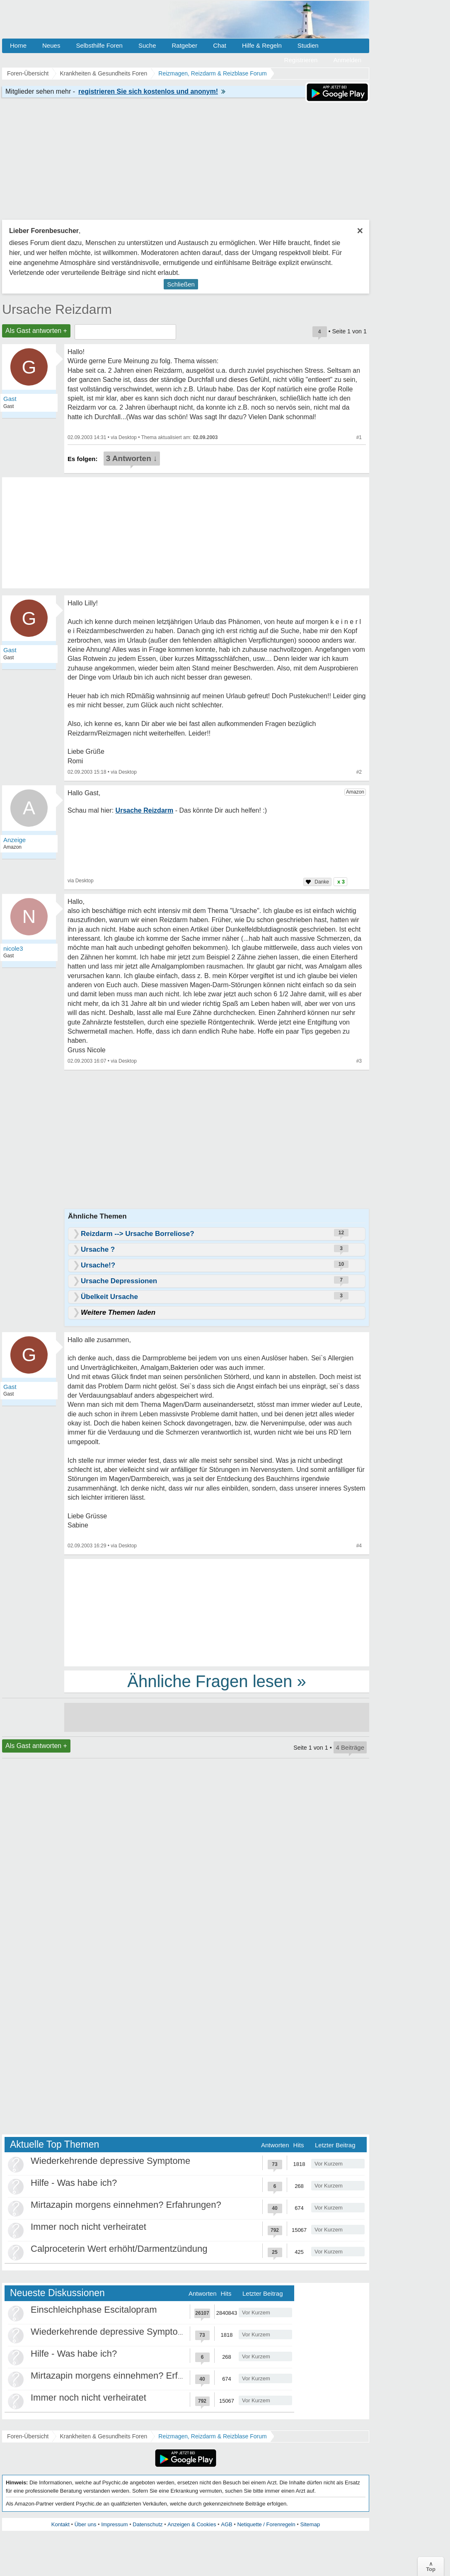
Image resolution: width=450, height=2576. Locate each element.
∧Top (430, 2566)
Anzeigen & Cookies (191, 2524)
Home (18, 45)
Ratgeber (184, 45)
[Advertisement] (216, 1612)
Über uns (86, 2524)
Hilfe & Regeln (262, 45)
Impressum (114, 2524)
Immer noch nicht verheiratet (88, 2227)
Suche (147, 45)
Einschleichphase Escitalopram (94, 2309)
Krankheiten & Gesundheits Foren (103, 2436)
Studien (308, 45)
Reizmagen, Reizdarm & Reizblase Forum (212, 2436)
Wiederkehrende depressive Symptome (110, 2161)
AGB (226, 2524)
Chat (219, 45)
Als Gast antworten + (36, 330)
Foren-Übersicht (27, 2436)
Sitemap (310, 2524)
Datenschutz (147, 2524)
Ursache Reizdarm (57, 309)
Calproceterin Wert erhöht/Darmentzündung (119, 2248)
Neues (51, 45)
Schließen (181, 284)
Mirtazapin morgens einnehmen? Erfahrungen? (126, 2205)
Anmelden (347, 59)
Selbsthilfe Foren (99, 45)
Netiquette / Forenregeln (266, 2524)
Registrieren (301, 59)
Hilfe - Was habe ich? (74, 2183)
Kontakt (60, 2524)
